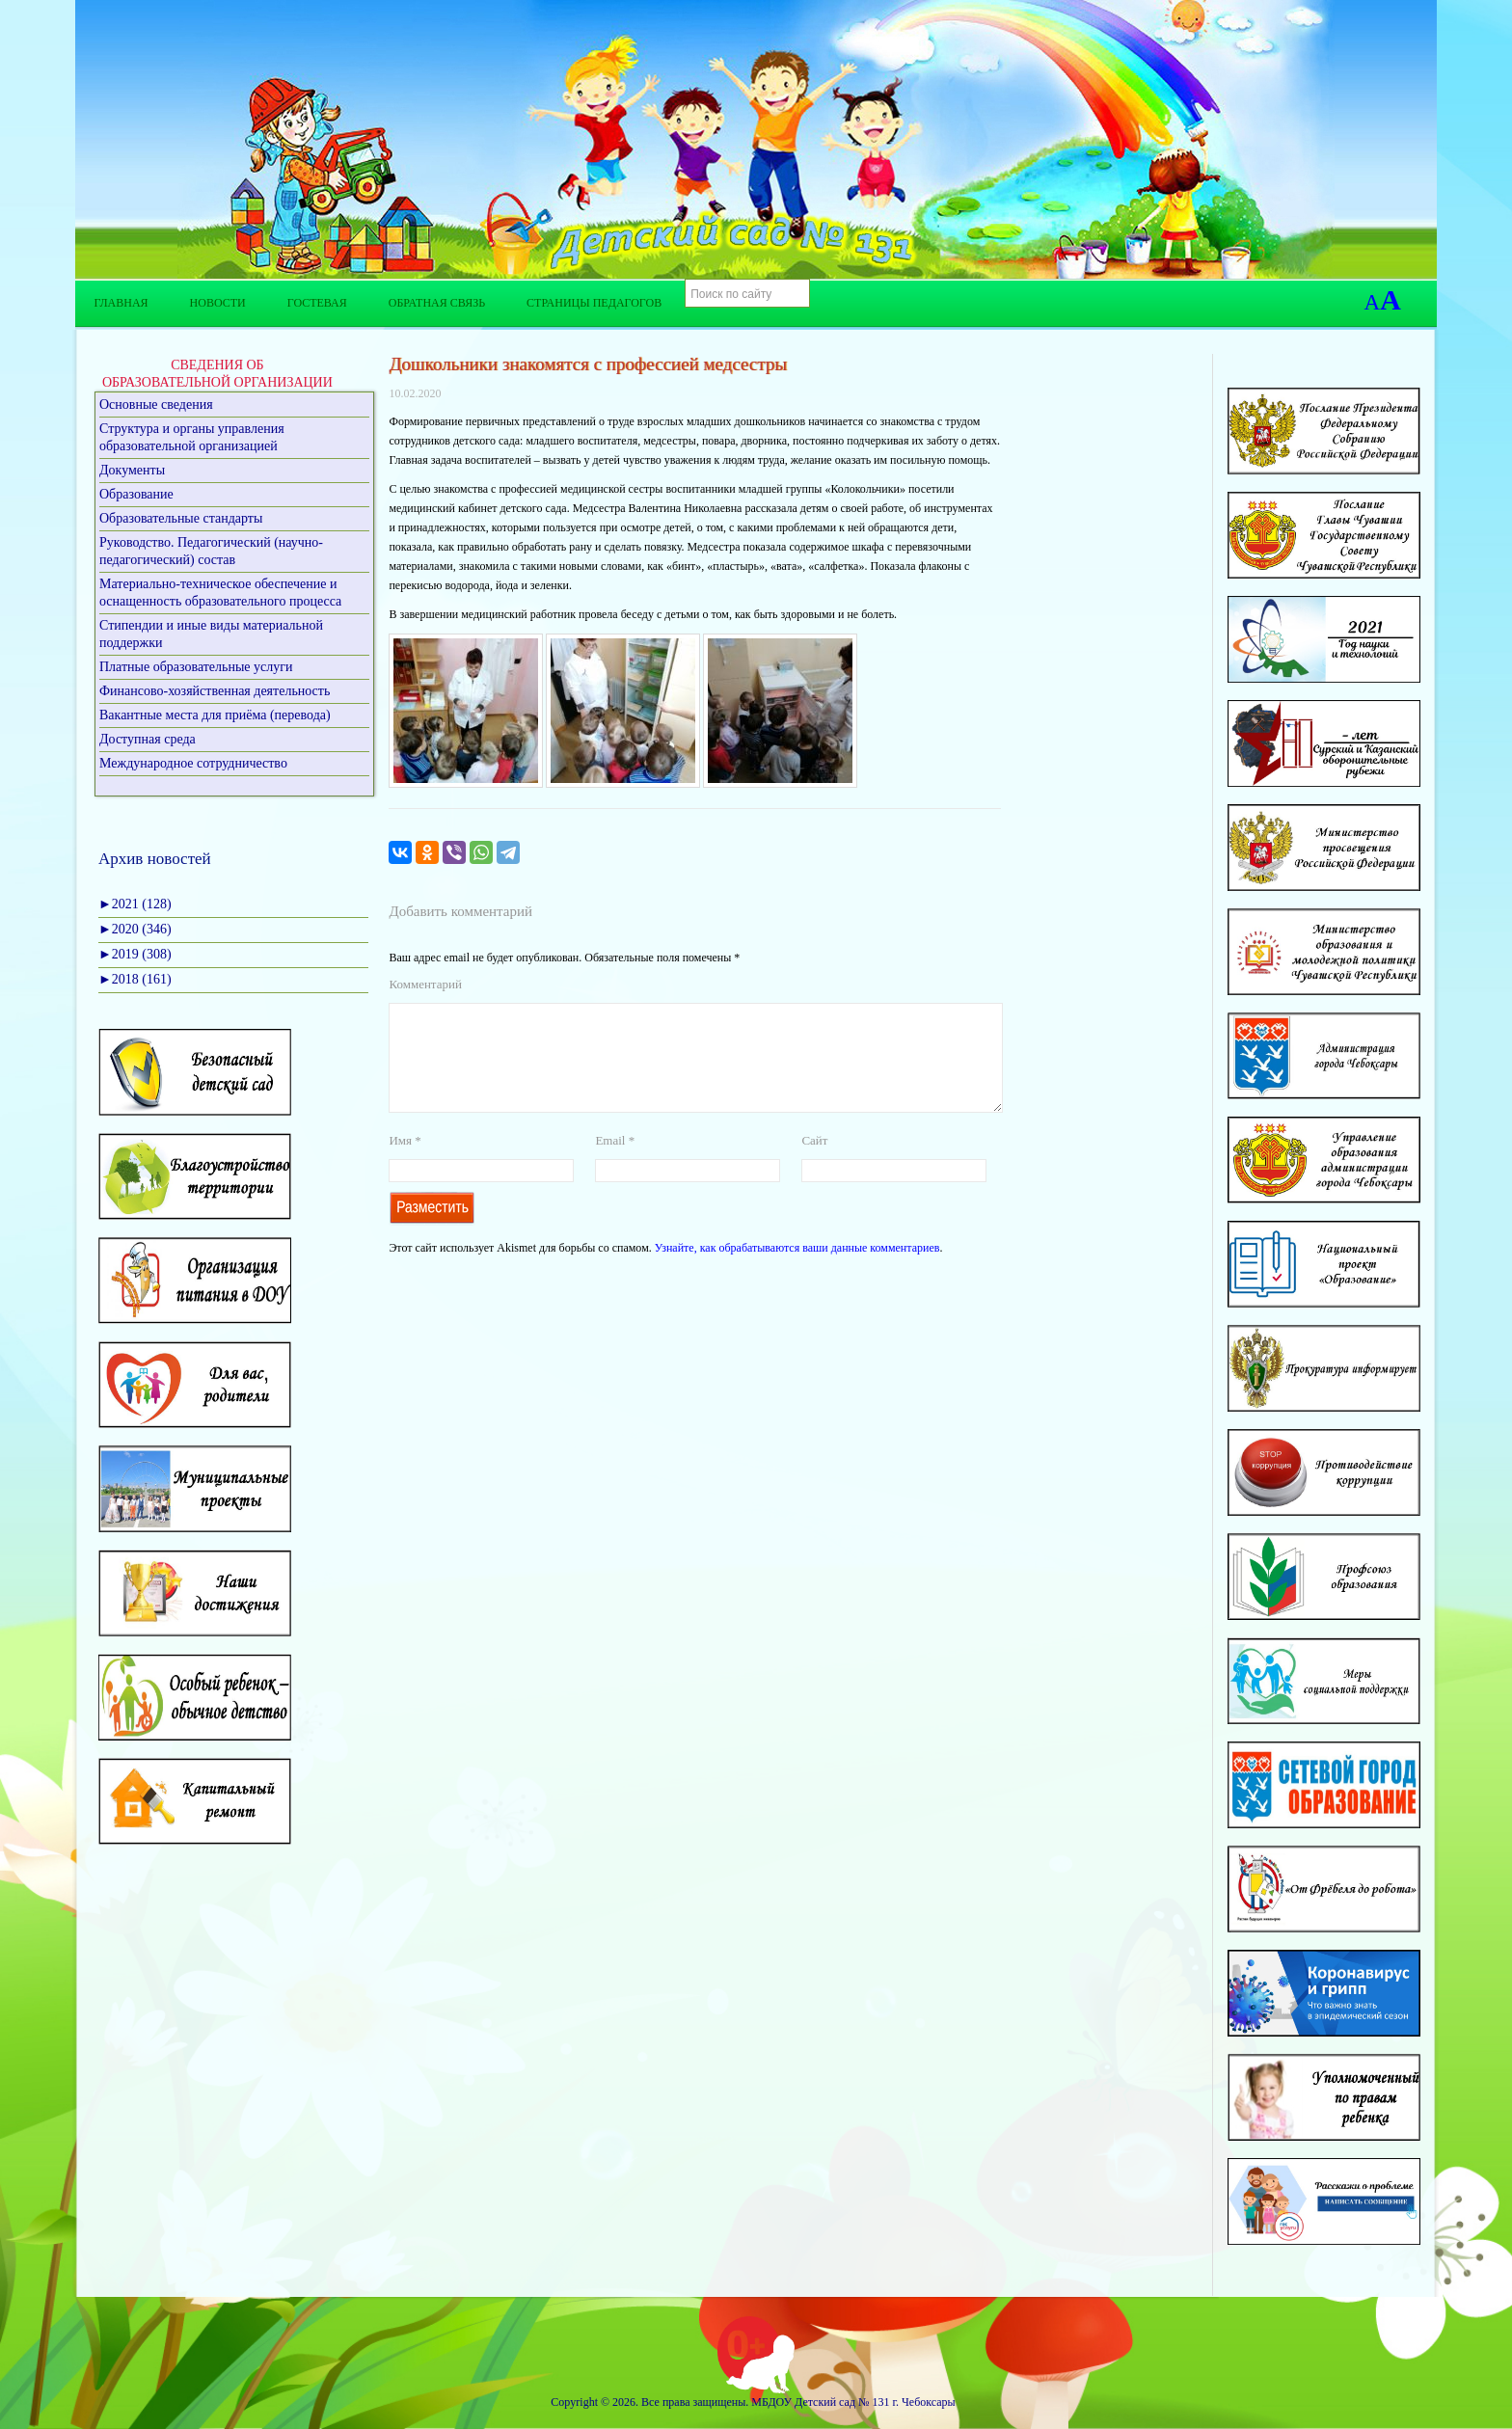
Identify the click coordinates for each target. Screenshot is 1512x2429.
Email (614, 1163)
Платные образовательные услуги (196, 667)
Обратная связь (437, 303)
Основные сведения (156, 404)
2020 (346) (135, 929)
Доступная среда (147, 739)
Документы (132, 470)
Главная (121, 303)
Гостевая (317, 303)
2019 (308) (135, 954)
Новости (218, 303)
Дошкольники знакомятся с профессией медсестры (588, 364)
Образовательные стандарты (180, 518)
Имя (404, 1163)
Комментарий (425, 984)
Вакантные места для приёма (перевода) (215, 715)
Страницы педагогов (594, 303)
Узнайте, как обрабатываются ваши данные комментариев (797, 1271)
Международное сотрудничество (193, 763)
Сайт (814, 1163)
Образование (136, 494)
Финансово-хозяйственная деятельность (214, 691)
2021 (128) (135, 904)
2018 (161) (135, 979)
